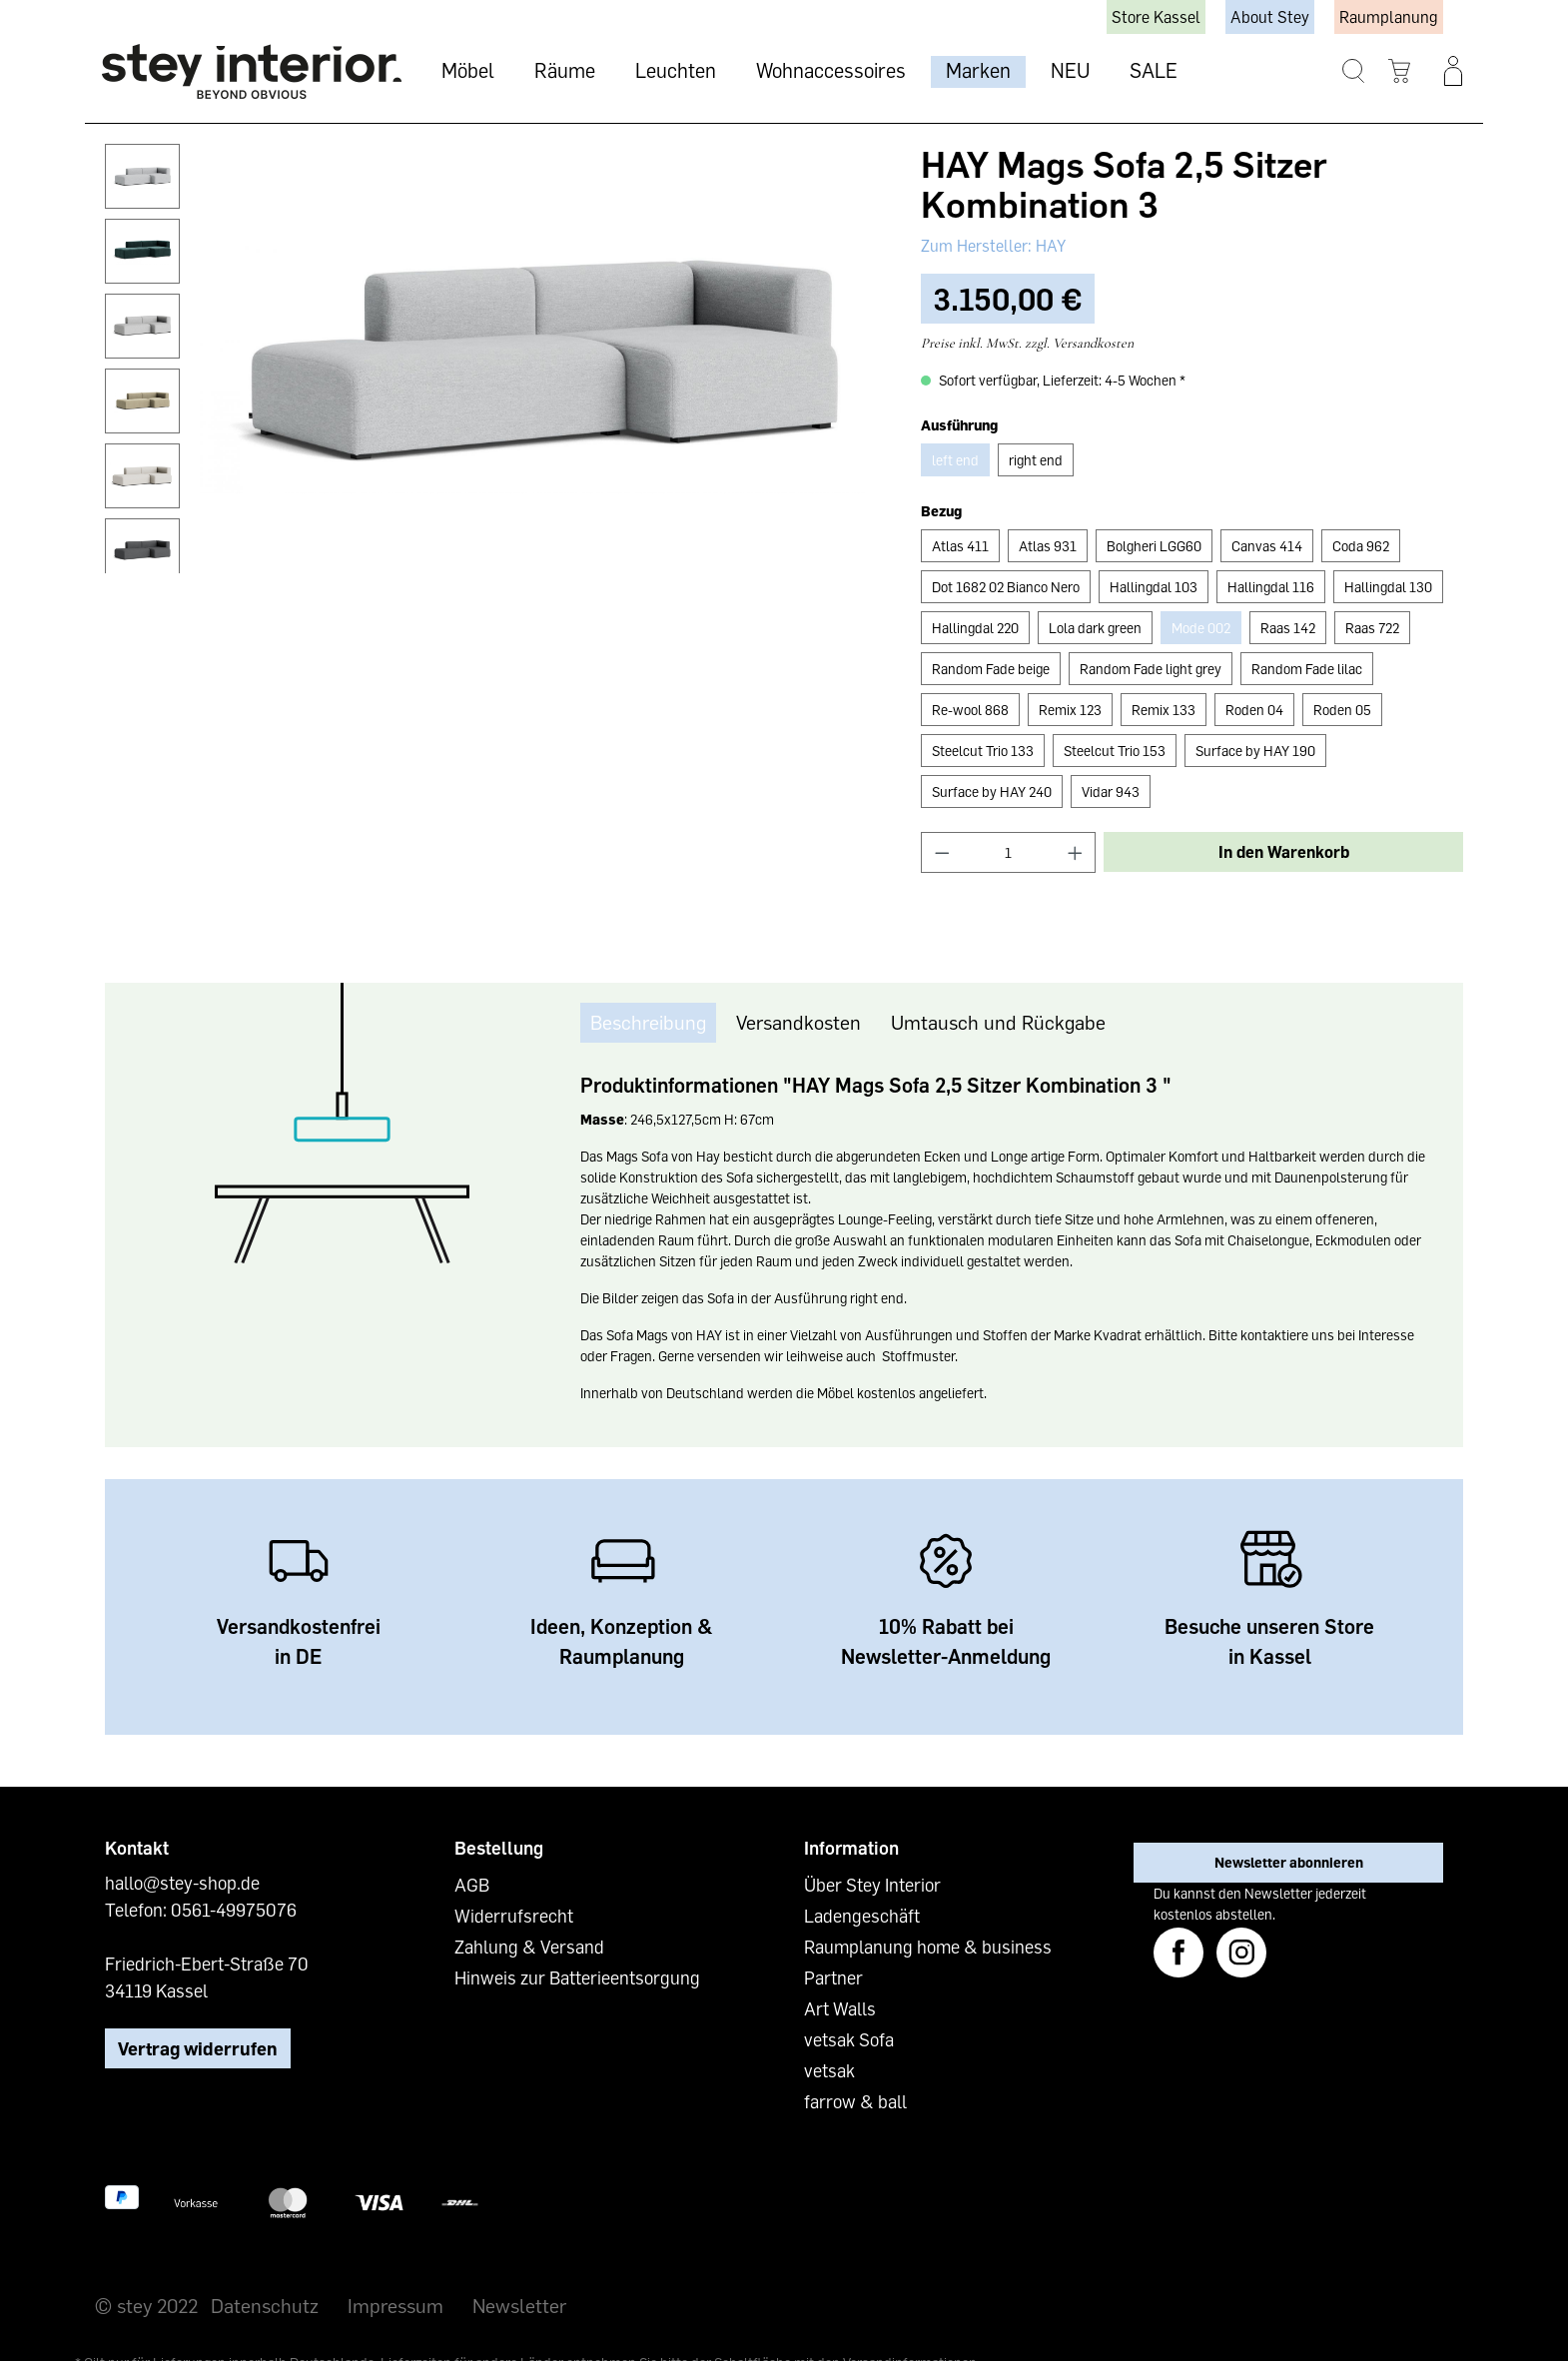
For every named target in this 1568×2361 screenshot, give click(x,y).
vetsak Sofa (849, 2039)
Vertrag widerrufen (198, 2048)
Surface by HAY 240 (992, 791)
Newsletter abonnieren (1288, 1862)
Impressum (395, 2305)
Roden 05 (1342, 709)
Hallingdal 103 (1153, 586)
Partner (833, 1977)
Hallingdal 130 (1388, 586)
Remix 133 (1163, 709)
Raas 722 (1372, 627)
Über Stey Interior (872, 1885)
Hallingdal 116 (1270, 586)
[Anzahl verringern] (942, 852)
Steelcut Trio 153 (1115, 750)
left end (955, 459)
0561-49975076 (234, 1910)
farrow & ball (855, 2101)
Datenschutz (265, 2305)
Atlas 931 (1048, 545)
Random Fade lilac (1306, 668)
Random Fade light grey (1150, 668)
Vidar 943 (1111, 791)
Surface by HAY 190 (1255, 750)
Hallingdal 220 (975, 627)
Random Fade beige (991, 668)
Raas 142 (1287, 627)
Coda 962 (1360, 545)
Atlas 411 (960, 545)
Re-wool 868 (970, 709)
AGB (471, 1885)
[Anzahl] (1008, 852)
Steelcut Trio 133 (983, 750)
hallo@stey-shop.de (182, 1883)
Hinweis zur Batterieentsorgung (577, 1977)
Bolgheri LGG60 (1154, 545)
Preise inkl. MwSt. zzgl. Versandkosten (1027, 343)
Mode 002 (1201, 627)
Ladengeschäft (862, 1916)
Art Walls (840, 2008)
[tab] (648, 1022)
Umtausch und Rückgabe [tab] (998, 1022)
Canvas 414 (1266, 545)
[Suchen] (1353, 71)
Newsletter (519, 2305)
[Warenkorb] (1399, 71)
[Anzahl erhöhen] (1076, 852)
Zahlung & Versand (529, 1947)
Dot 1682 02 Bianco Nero (1006, 586)
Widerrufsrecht (513, 1916)
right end (1036, 459)
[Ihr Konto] (1453, 71)
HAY (1049, 246)
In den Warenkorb (1283, 852)
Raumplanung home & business (928, 1947)
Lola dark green (1095, 627)
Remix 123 (1070, 709)
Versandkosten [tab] (798, 1022)
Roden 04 (1254, 709)
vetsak (829, 2070)
